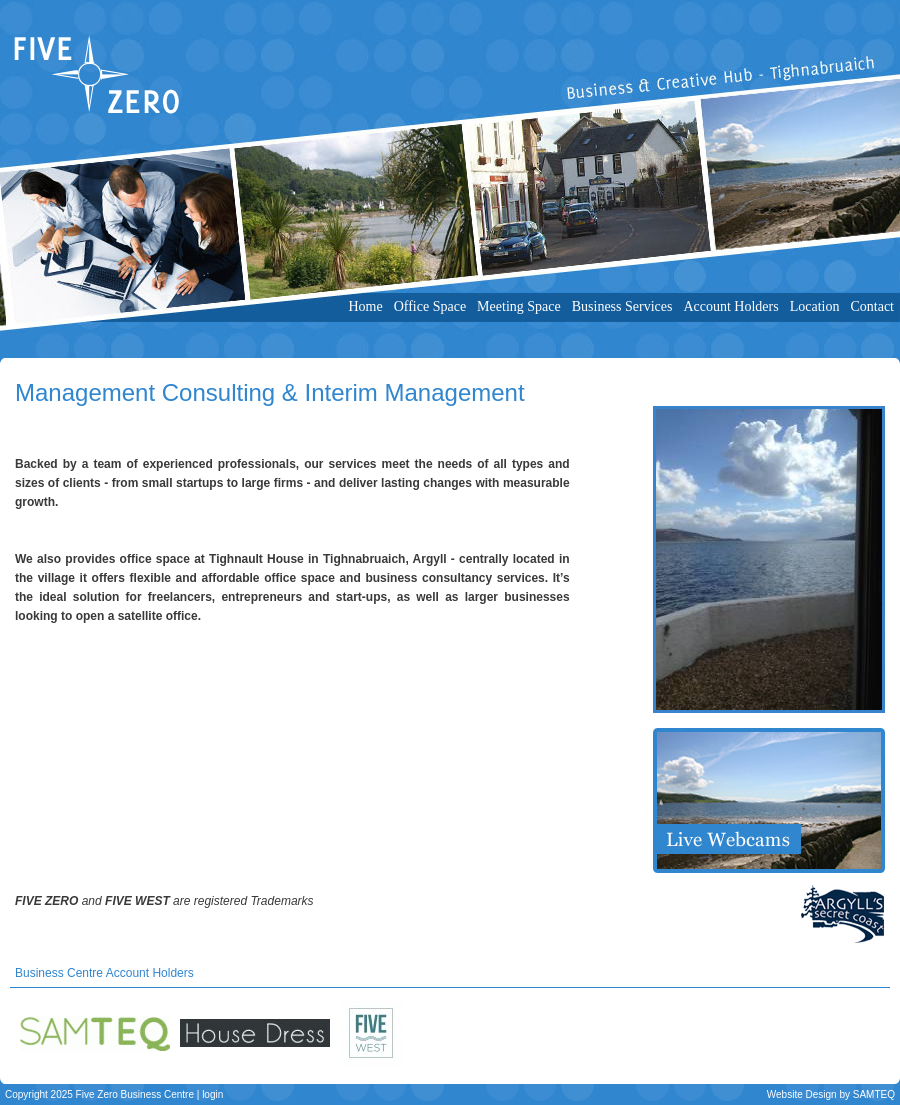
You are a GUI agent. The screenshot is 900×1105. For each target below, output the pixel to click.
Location (815, 306)
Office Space (430, 306)
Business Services (622, 306)
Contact (872, 306)
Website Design (802, 1094)
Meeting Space (519, 306)
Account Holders (730, 306)
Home (365, 306)
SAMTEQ (874, 1094)
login (212, 1094)
